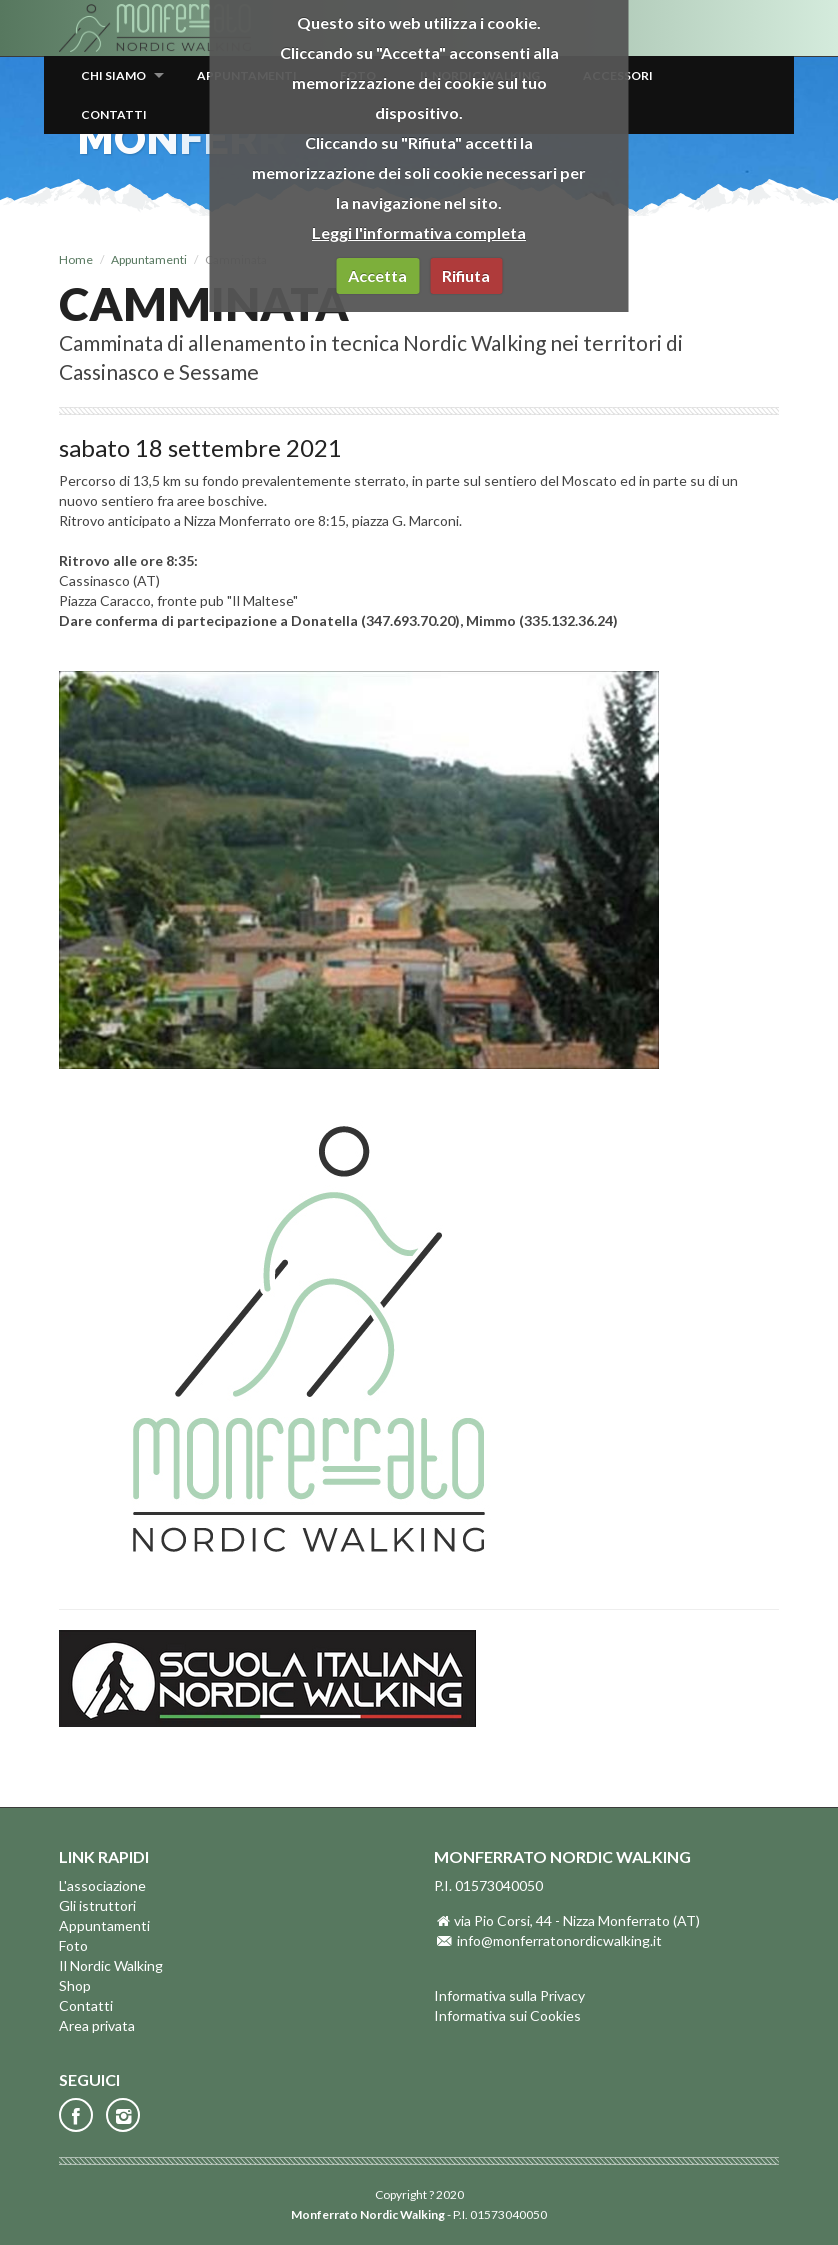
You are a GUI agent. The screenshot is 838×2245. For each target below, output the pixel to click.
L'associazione (102, 1885)
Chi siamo (113, 75)
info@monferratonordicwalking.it (559, 1940)
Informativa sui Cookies (507, 2015)
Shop (75, 1985)
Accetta (377, 275)
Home (76, 259)
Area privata (97, 2025)
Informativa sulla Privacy (509, 1995)
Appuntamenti (149, 259)
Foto (73, 1945)
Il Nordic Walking (111, 1965)
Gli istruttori (97, 1905)
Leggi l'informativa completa (419, 232)
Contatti (114, 114)
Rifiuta (466, 275)
